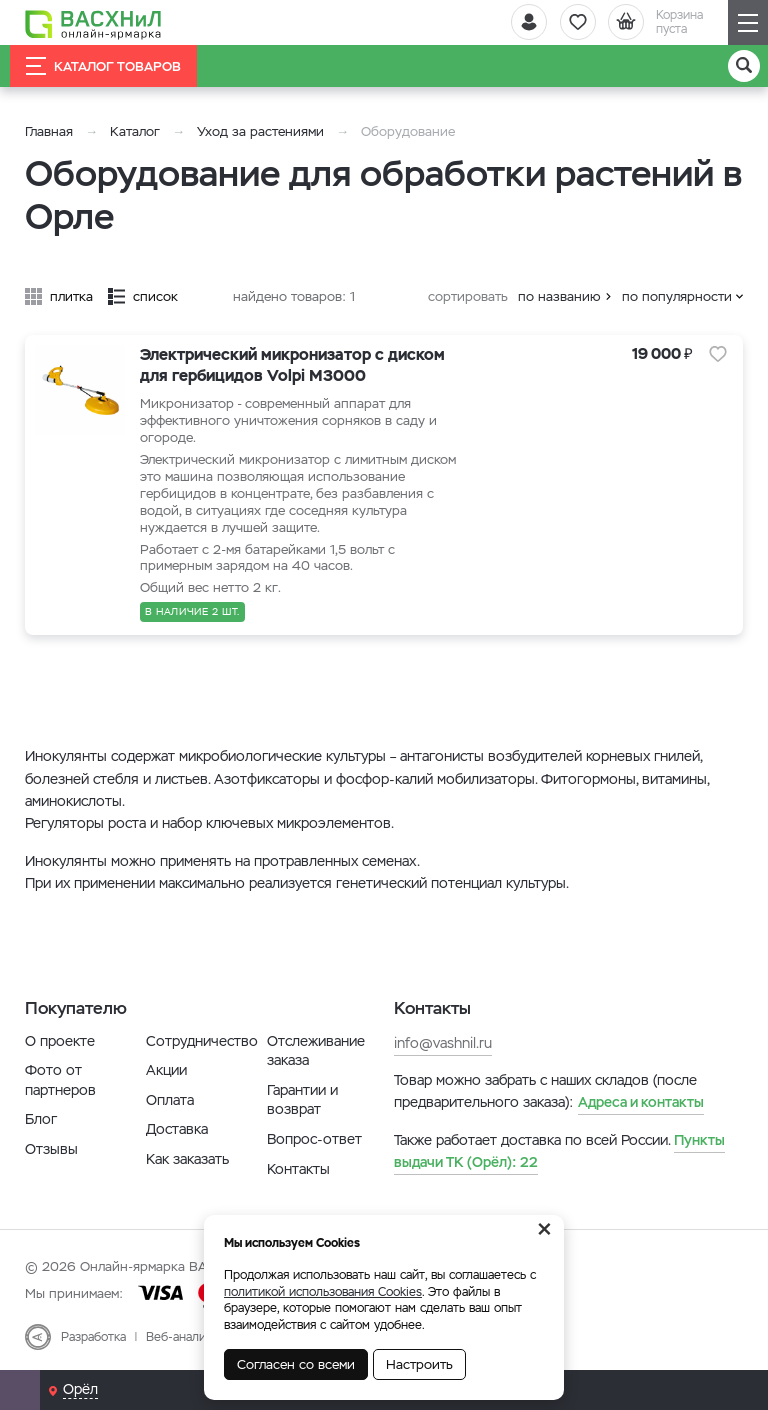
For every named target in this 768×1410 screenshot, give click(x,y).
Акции (166, 1070)
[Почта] (20, 1390)
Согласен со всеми (296, 1364)
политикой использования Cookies (323, 1292)
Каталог (135, 131)
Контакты (298, 1169)
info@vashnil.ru (443, 1043)
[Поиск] (744, 66)
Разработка (93, 1337)
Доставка (177, 1129)
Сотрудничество (202, 1041)
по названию (559, 296)
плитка (71, 296)
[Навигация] (748, 22)
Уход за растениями (260, 131)
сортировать (468, 296)
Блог (41, 1119)
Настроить (419, 1364)
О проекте (60, 1041)
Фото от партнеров (60, 1080)
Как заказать (187, 1159)
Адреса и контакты (641, 1102)
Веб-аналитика (188, 1337)
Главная (49, 131)
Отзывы (51, 1149)
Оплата (170, 1100)
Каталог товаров (103, 66)
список (155, 296)
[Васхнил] (95, 23)
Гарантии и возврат (302, 1100)
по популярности (677, 296)
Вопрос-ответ (314, 1139)
